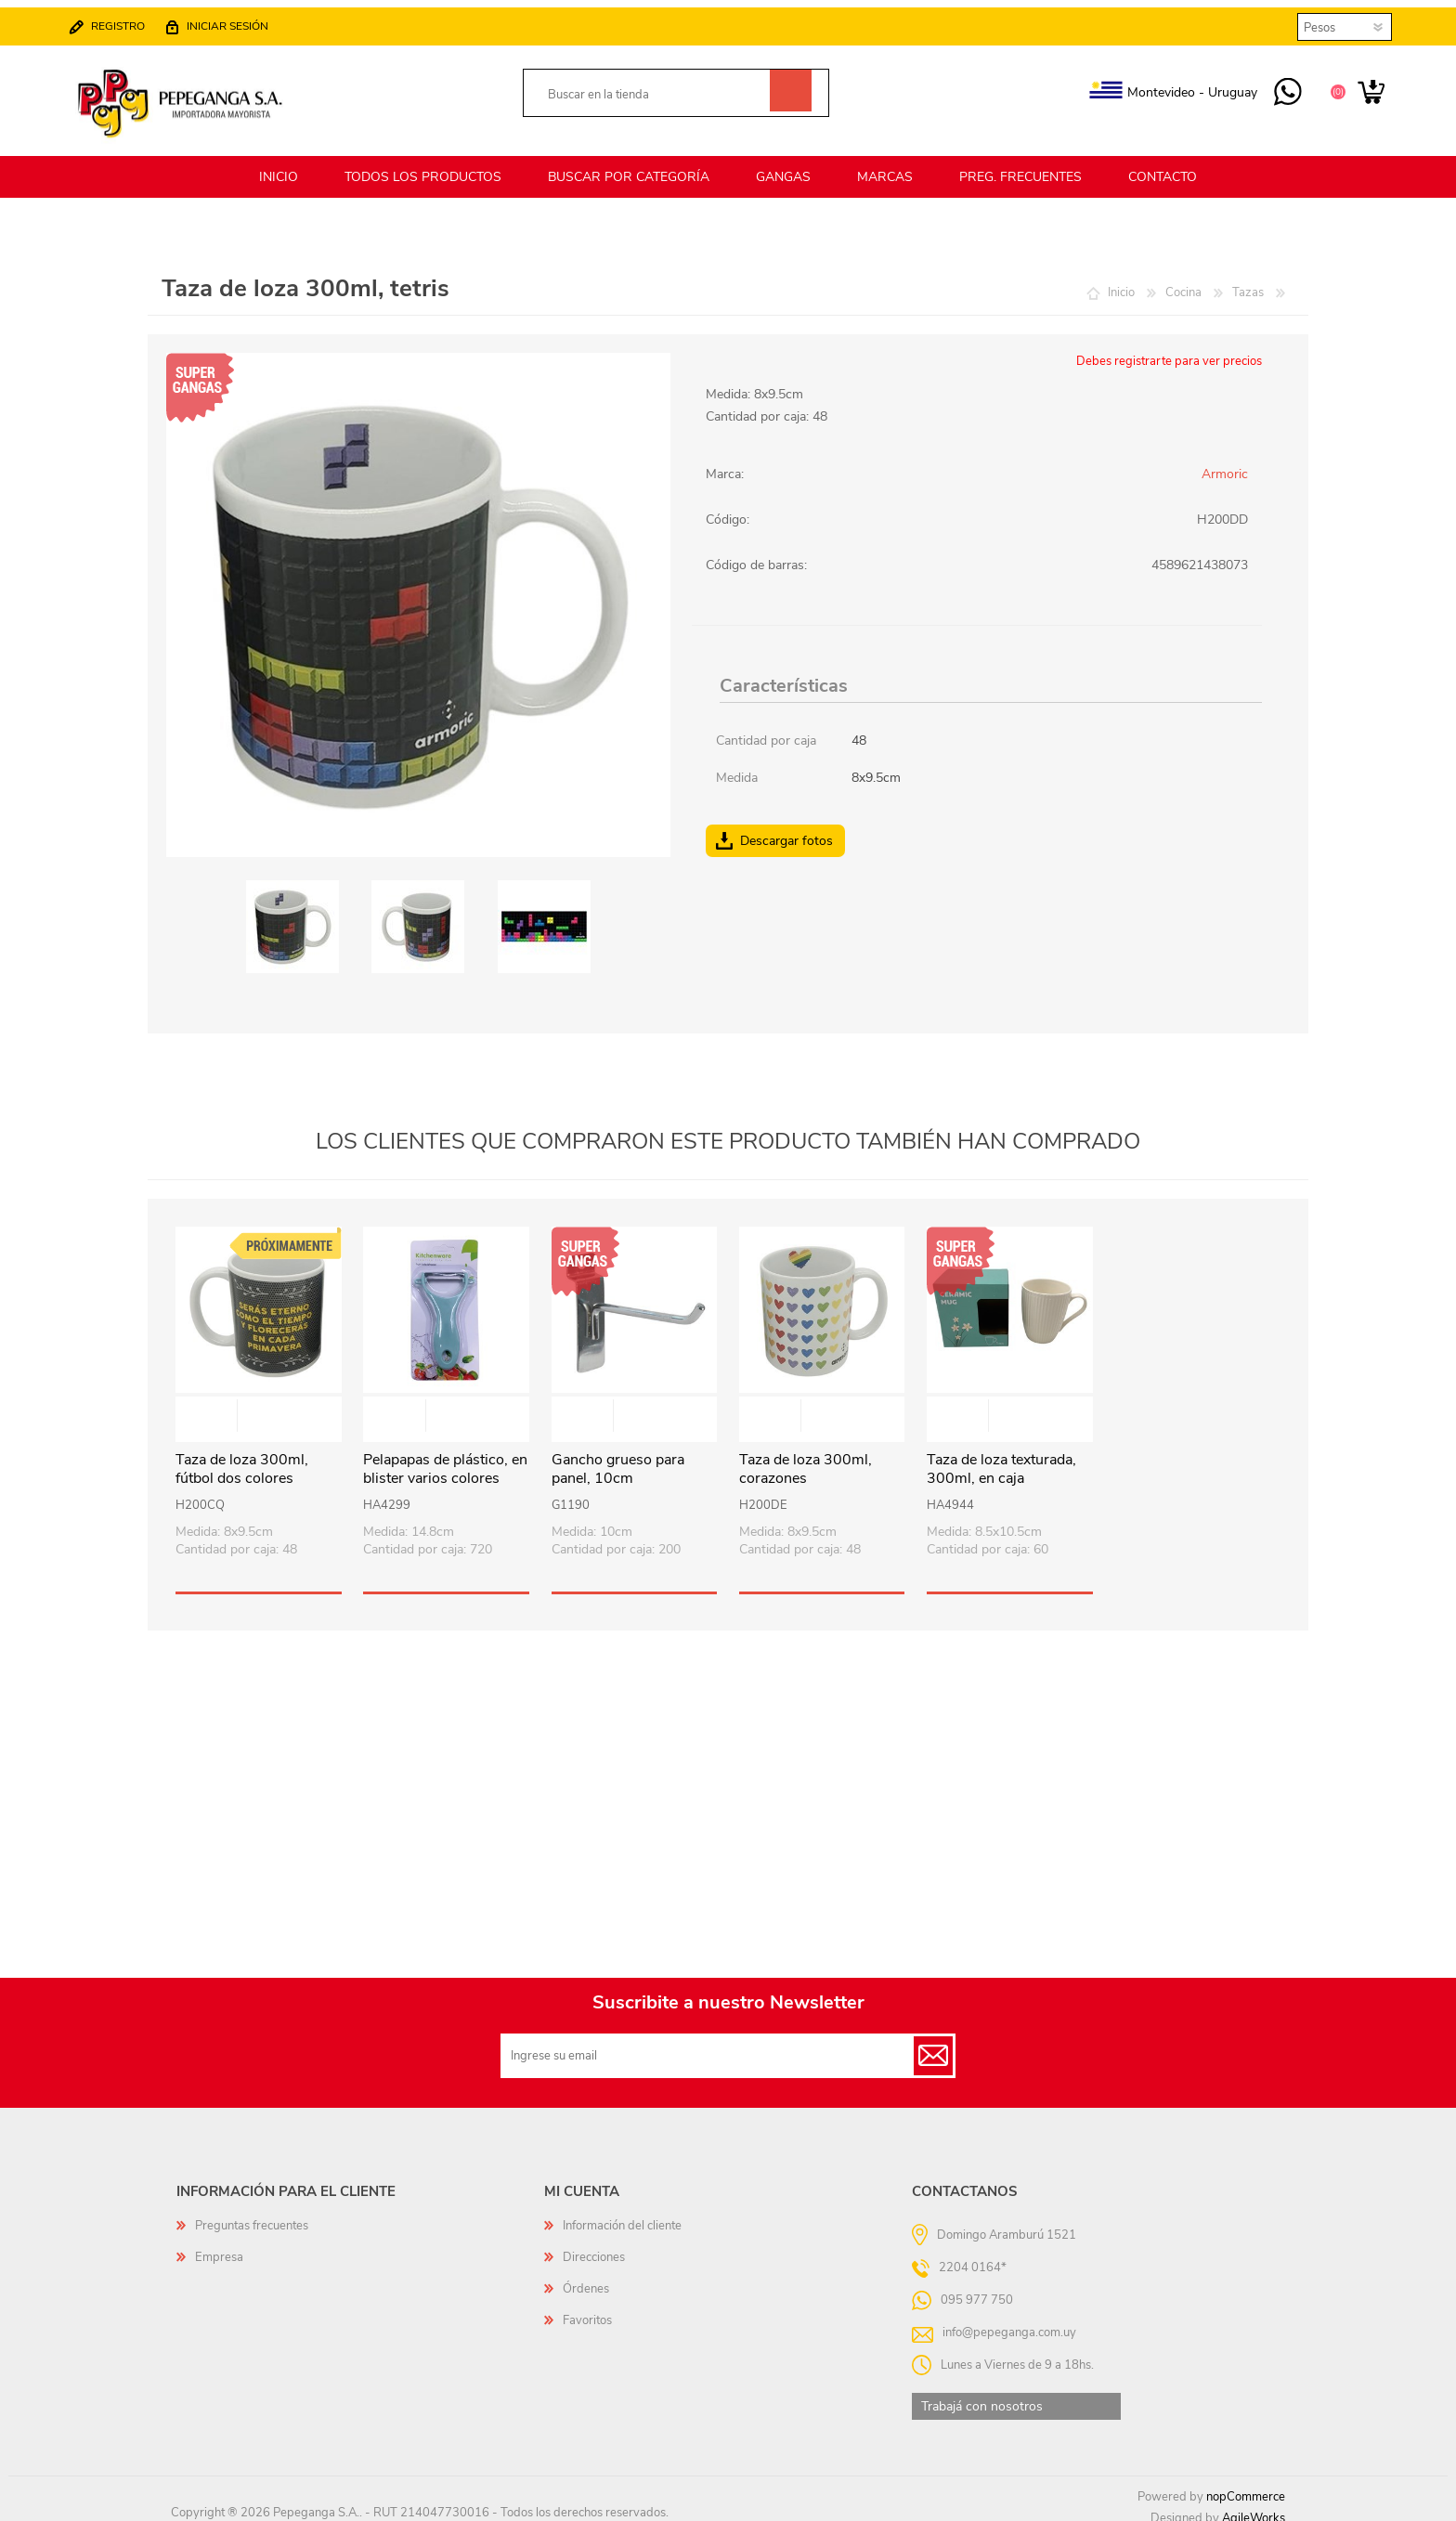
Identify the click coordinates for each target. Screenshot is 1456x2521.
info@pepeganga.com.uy (1009, 2320)
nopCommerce (1245, 2485)
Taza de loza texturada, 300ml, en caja (1001, 1458)
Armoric (1225, 463)
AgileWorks (1253, 2507)
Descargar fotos (786, 829)
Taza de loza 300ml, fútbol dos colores (242, 1458)
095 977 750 (1278, 87)
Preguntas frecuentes (251, 2214)
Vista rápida (259, 1406)
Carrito (1362, 87)
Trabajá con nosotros (982, 2395)
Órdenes (586, 2277)
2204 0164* (973, 2255)
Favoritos (587, 2309)
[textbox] (655, 89)
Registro (127, 20)
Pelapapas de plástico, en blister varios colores (445, 1458)
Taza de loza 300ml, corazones (805, 1458)
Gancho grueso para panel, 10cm (618, 1458)
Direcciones (594, 2246)
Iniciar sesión (237, 20)
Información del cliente (622, 2214)
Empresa (219, 2246)
